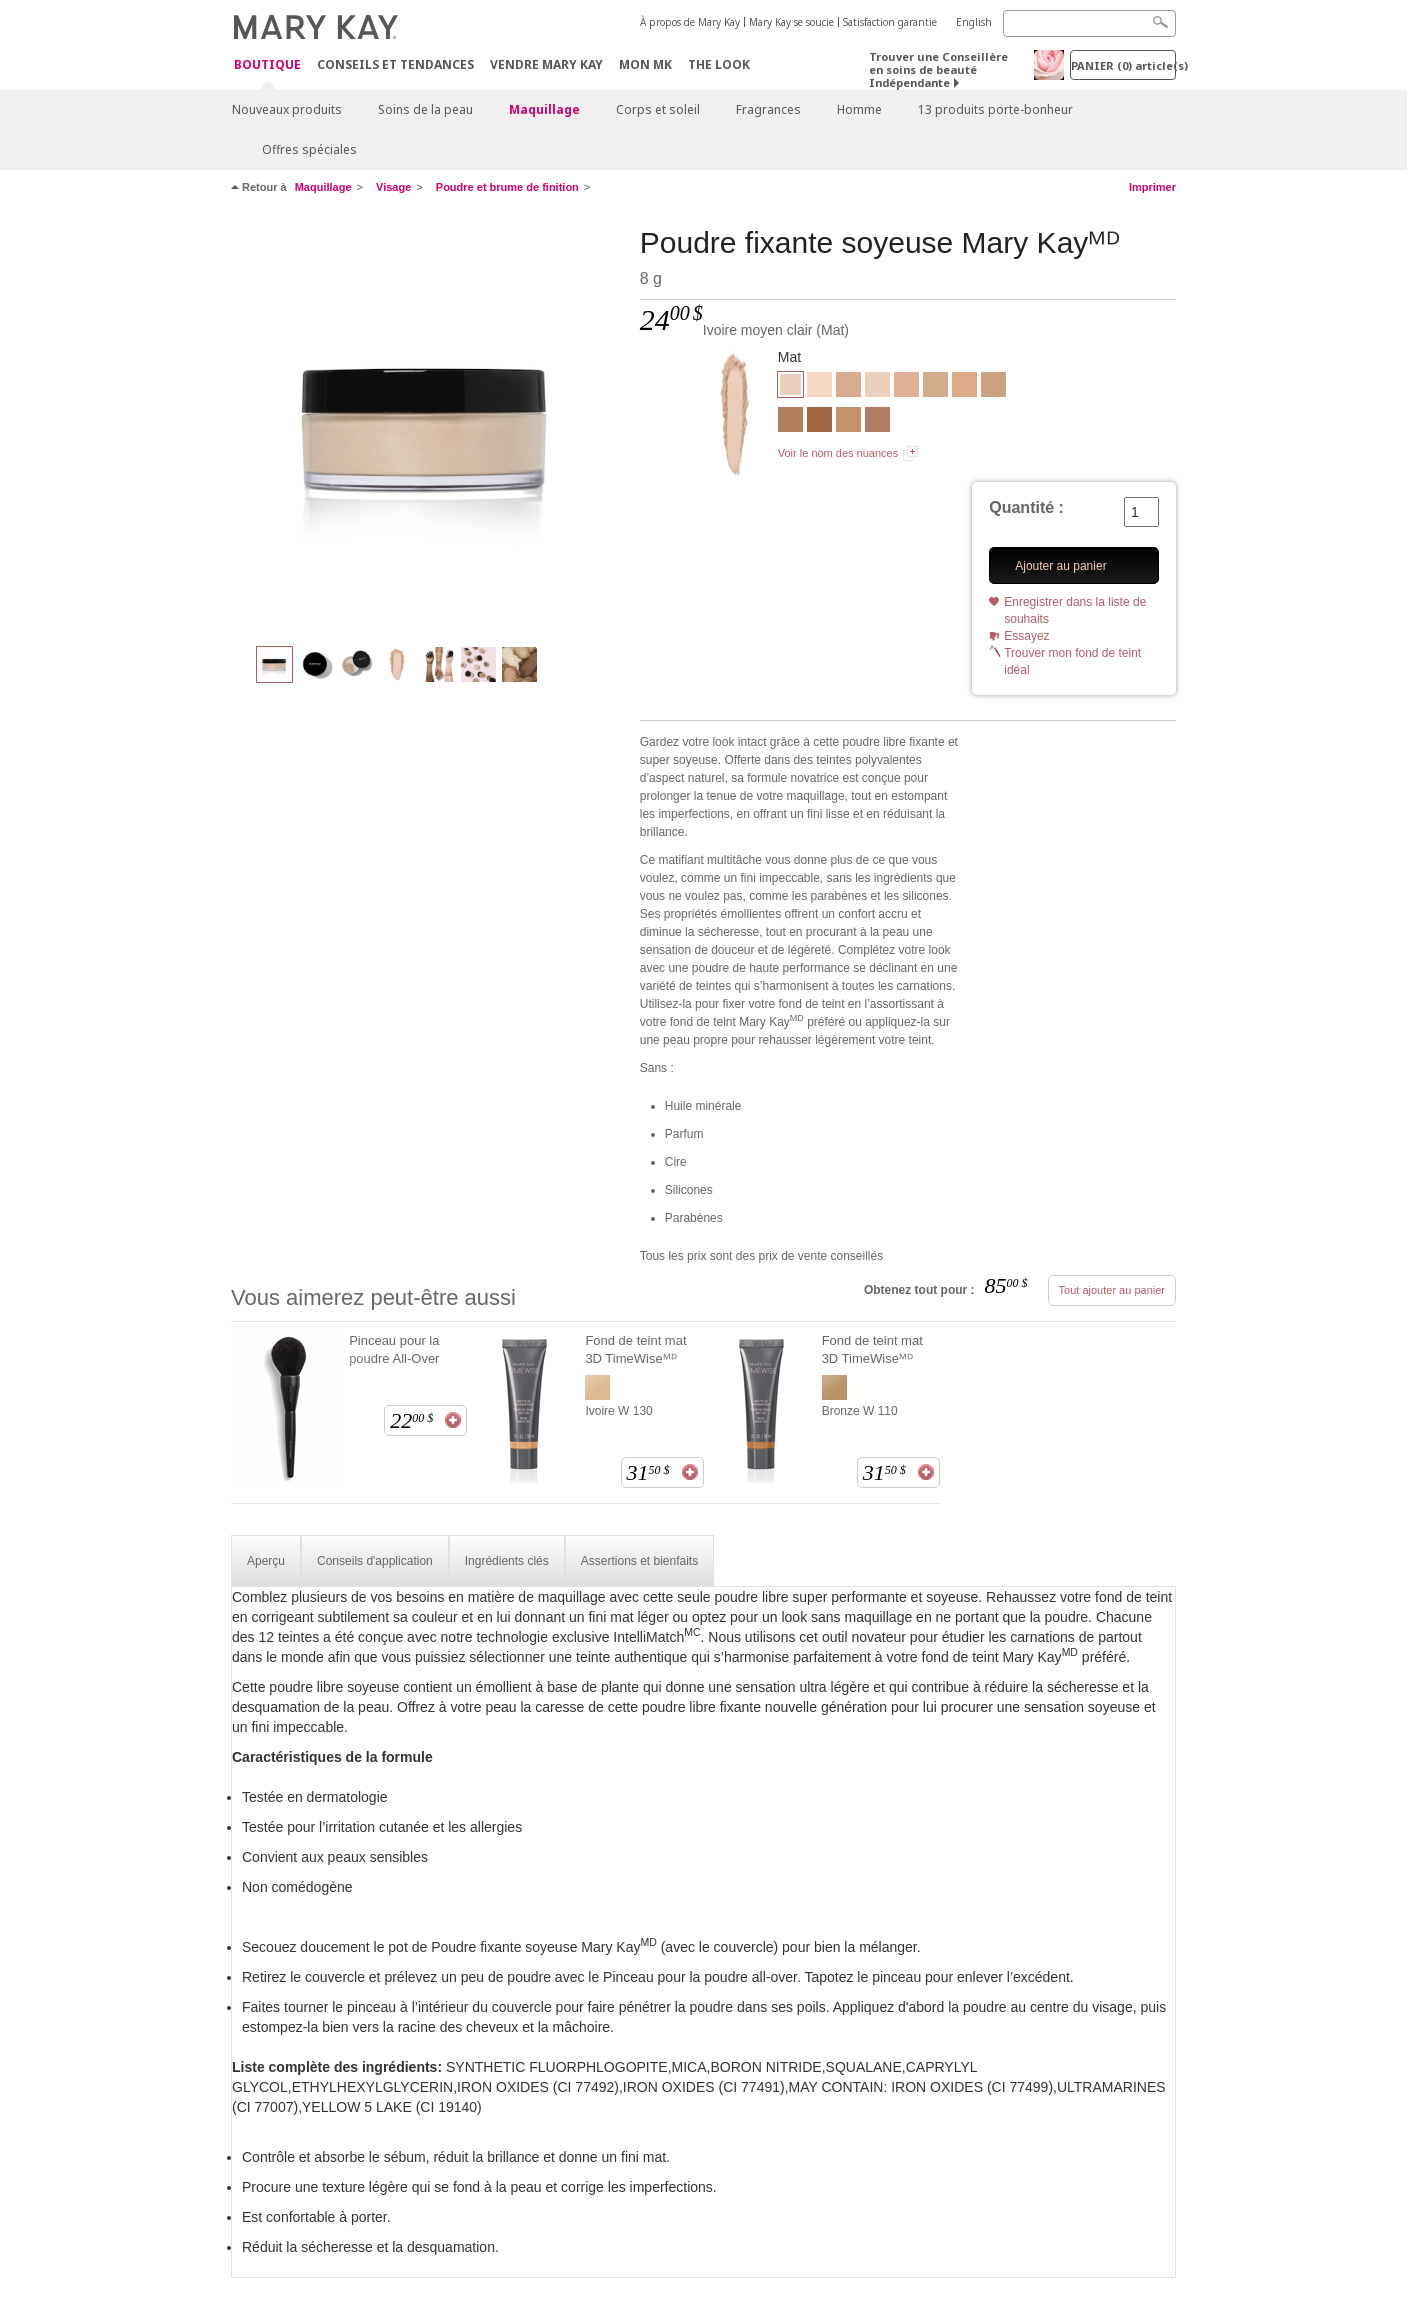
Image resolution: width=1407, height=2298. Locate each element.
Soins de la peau (425, 109)
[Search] (1089, 23)
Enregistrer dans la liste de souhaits (1075, 610)
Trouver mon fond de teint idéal (1072, 661)
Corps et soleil (658, 109)
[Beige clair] (935, 387)
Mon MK (645, 64)
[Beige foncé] (993, 387)
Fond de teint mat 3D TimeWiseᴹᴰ (635, 1349)
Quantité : (1026, 507)
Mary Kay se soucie (791, 22)
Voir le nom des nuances (838, 453)
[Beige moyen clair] (906, 387)
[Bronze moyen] (877, 422)
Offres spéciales (309, 149)
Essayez (1026, 636)
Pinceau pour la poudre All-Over (394, 1349)
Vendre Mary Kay (546, 64)
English (974, 22)
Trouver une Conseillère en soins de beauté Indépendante (938, 69)
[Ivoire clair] (819, 387)
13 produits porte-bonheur (995, 109)
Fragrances (768, 109)
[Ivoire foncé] (848, 387)
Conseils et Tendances (395, 64)
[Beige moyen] (964, 387)
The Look (719, 64)
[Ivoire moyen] (877, 387)
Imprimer (1152, 187)
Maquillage (544, 109)
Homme (859, 109)
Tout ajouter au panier (1112, 1290)
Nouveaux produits (287, 109)
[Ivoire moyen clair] (428, 426)
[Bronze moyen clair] (790, 422)
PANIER (1123, 65)
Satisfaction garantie (890, 22)
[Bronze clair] (848, 422)
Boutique (267, 65)
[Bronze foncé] (819, 422)
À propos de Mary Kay (690, 22)
